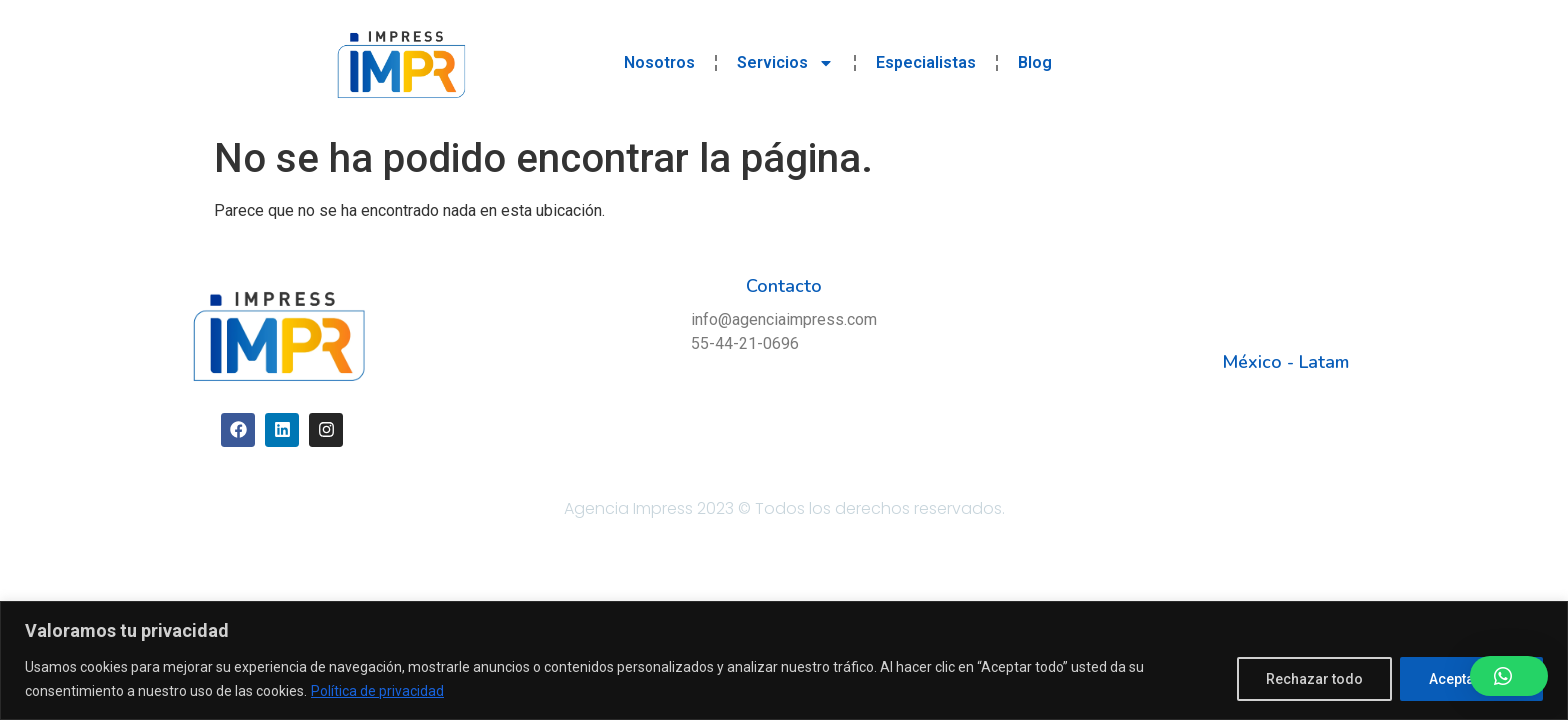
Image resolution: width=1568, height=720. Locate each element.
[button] (1509, 676)
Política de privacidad (377, 691)
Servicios (785, 63)
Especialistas (926, 62)
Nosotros (659, 62)
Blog (1035, 62)
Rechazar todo (1314, 679)
